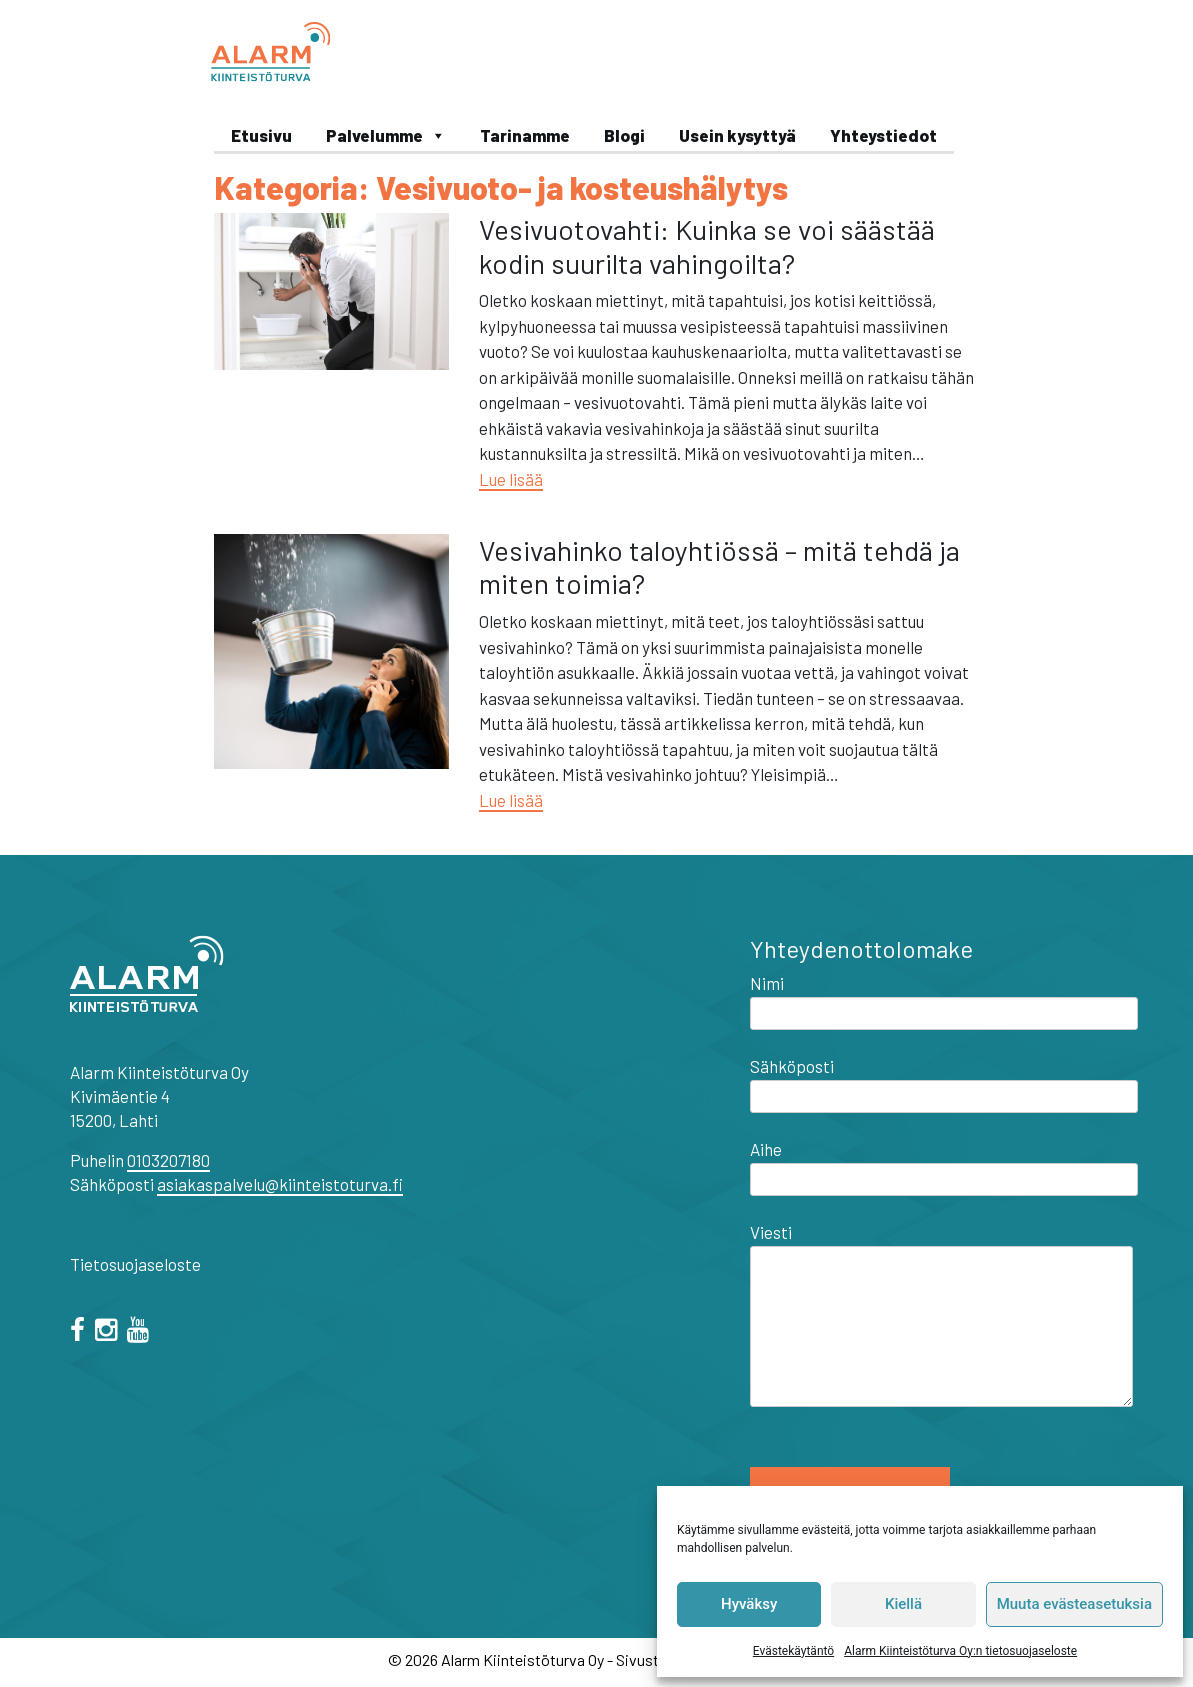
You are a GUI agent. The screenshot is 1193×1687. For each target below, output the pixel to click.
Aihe (944, 1164)
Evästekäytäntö (793, 1651)
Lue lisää (511, 479)
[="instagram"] (109, 1332)
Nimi (944, 998)
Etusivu (261, 135)
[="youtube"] (141, 1332)
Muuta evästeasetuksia (1074, 1604)
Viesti (941, 1316)
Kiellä (903, 1604)
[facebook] (81, 1332)
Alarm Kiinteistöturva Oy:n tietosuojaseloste (960, 1651)
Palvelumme (386, 135)
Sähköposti (944, 1081)
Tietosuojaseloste (135, 1264)
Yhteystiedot (883, 135)
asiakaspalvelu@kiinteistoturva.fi (280, 1184)
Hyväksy (749, 1604)
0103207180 (168, 1160)
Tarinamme (525, 135)
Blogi (624, 135)
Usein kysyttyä (737, 135)
